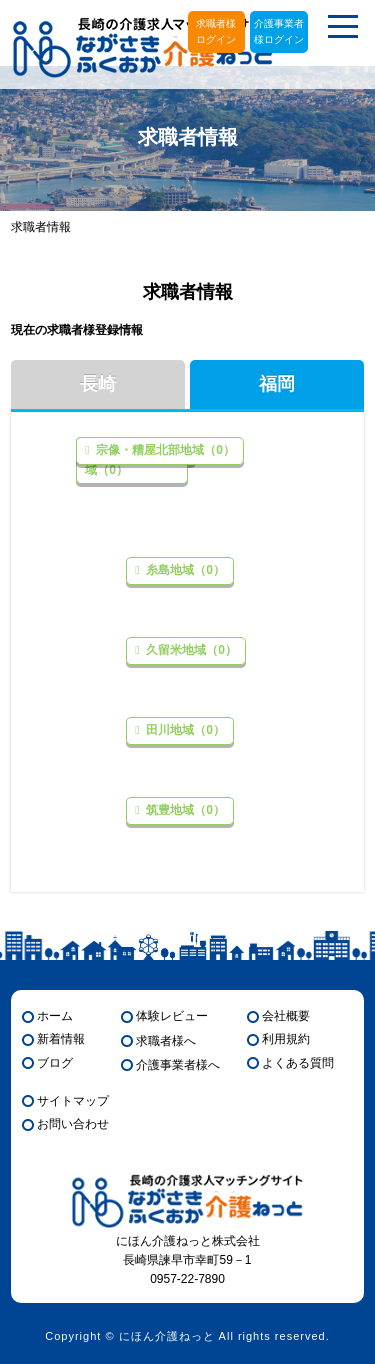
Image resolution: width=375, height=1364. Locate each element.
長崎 (98, 384)
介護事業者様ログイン (279, 31)
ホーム (55, 1016)
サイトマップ (73, 1101)
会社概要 (286, 1016)
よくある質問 (298, 1063)
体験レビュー (172, 1016)
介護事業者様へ (178, 1065)
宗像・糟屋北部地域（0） (164, 450)
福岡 (277, 384)
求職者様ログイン (216, 31)
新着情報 (61, 1039)
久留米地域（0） (190, 650)
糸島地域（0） (184, 570)
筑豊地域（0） (184, 810)
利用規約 (286, 1039)
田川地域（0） (184, 730)
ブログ (55, 1063)
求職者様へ (166, 1041)
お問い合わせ (73, 1124)
